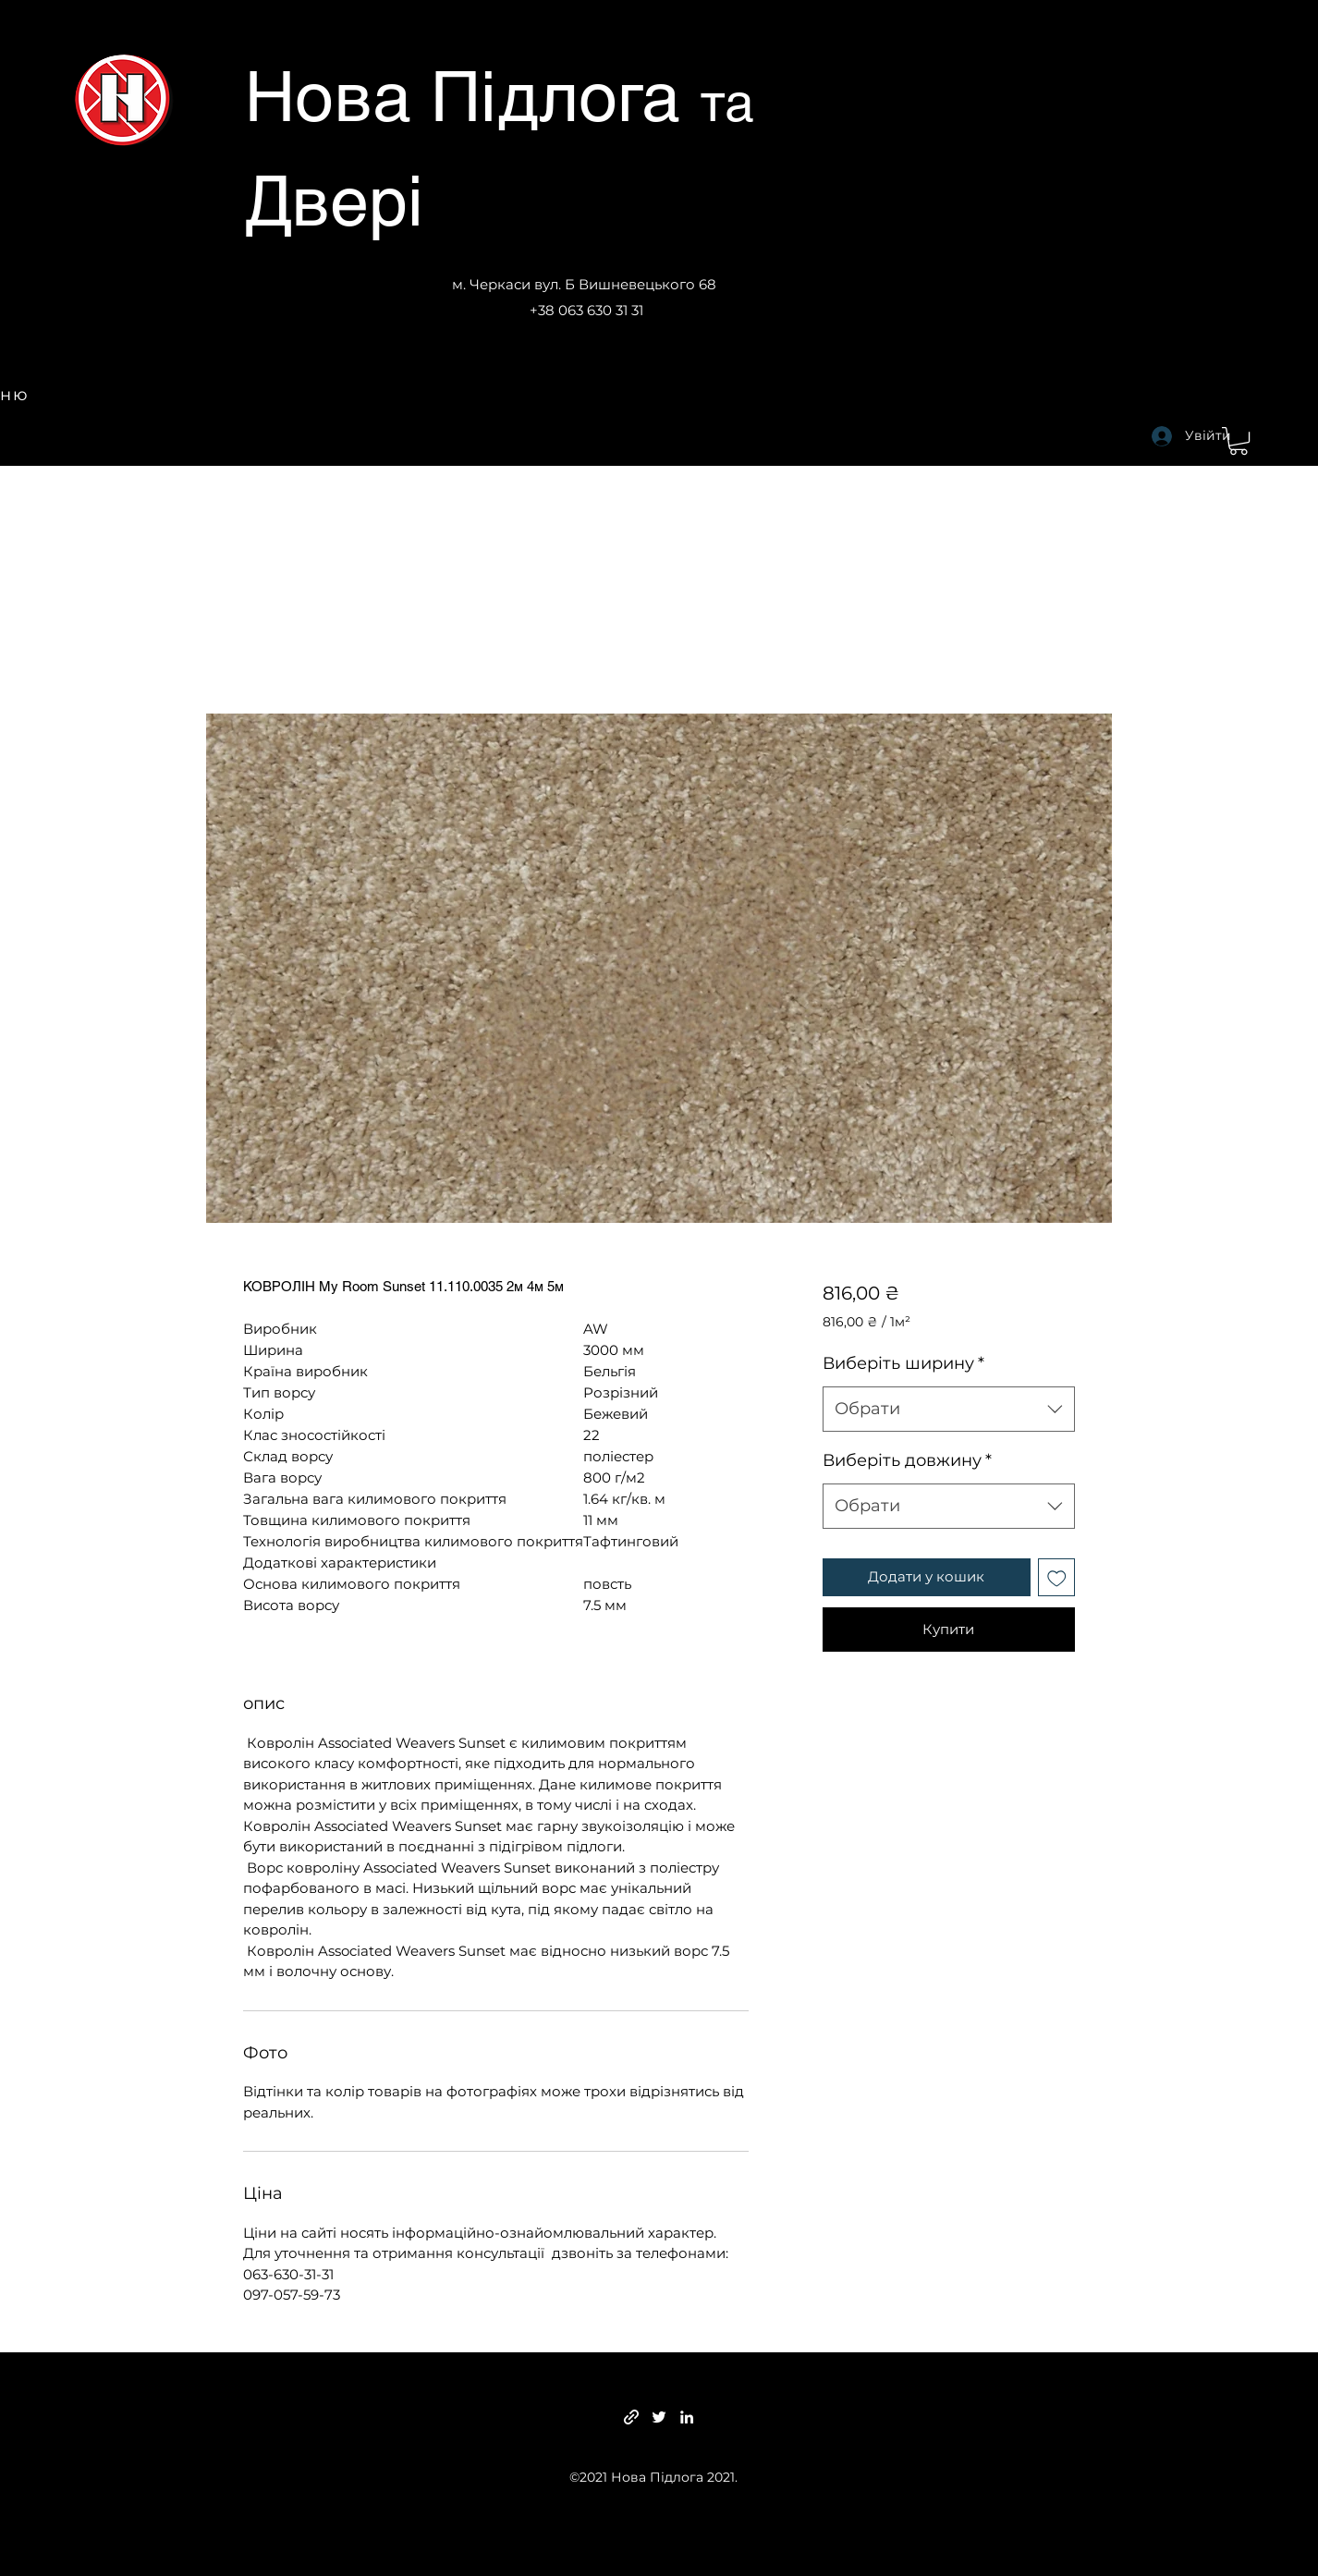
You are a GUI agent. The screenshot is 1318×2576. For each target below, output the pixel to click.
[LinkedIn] (686, 2417)
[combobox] (949, 1409)
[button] (1238, 441)
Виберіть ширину (903, 1363)
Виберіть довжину (907, 1460)
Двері (334, 200)
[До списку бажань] (1057, 1577)
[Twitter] (659, 2417)
